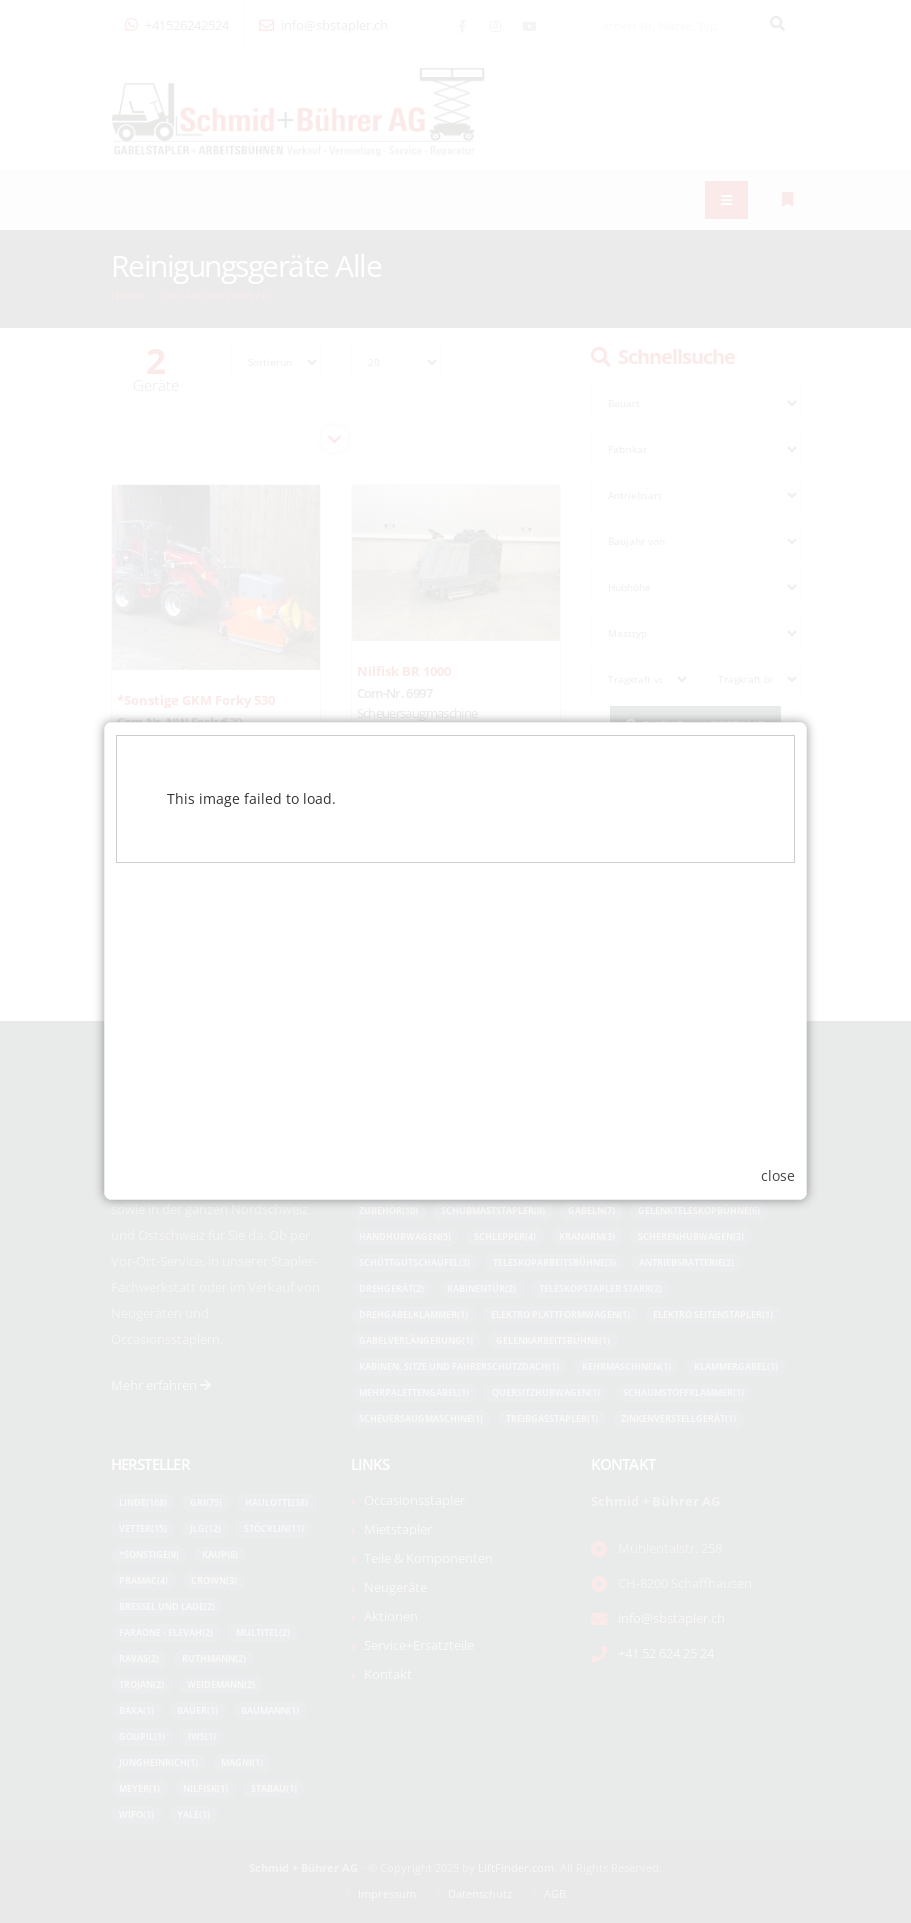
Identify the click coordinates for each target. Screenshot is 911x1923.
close (778, 1163)
